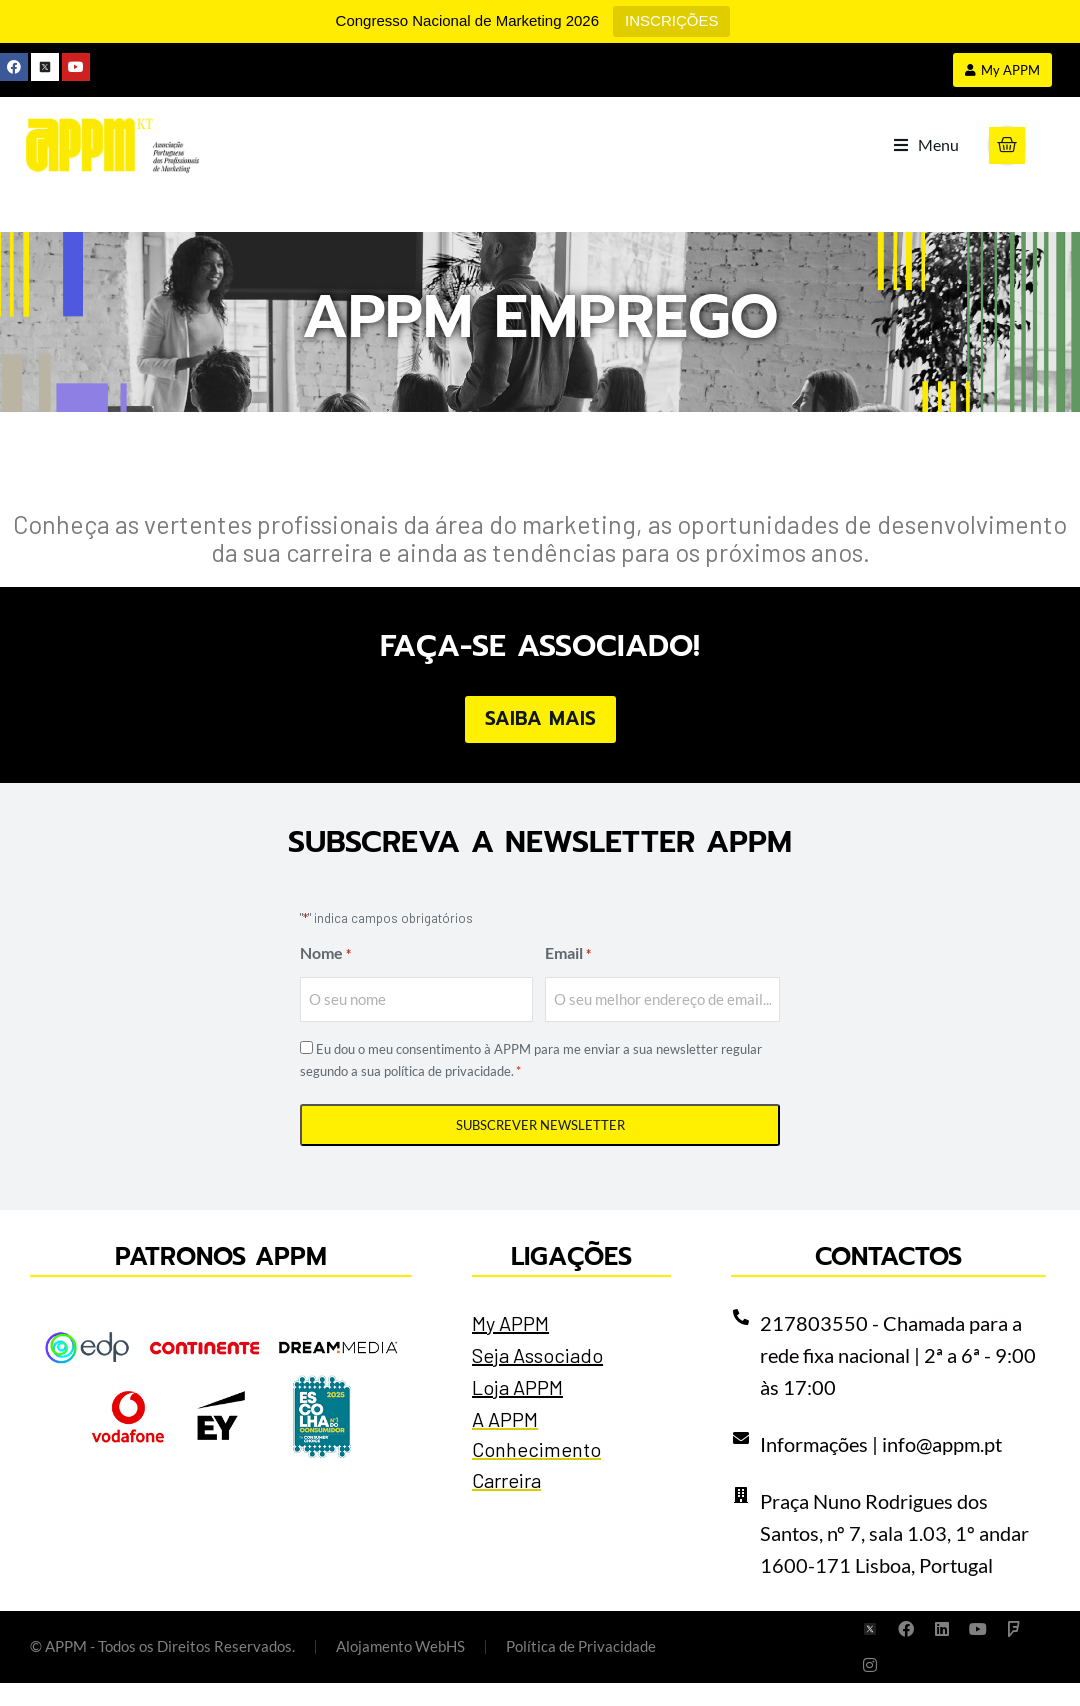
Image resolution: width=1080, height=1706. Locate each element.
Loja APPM (517, 1410)
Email (568, 977)
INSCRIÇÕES (671, 20)
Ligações (571, 1280)
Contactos (888, 1280)
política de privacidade (447, 1094)
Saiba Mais (540, 742)
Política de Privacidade (581, 1670)
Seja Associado (537, 1378)
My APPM (510, 1346)
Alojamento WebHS (400, 1670)
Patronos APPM (221, 1280)
